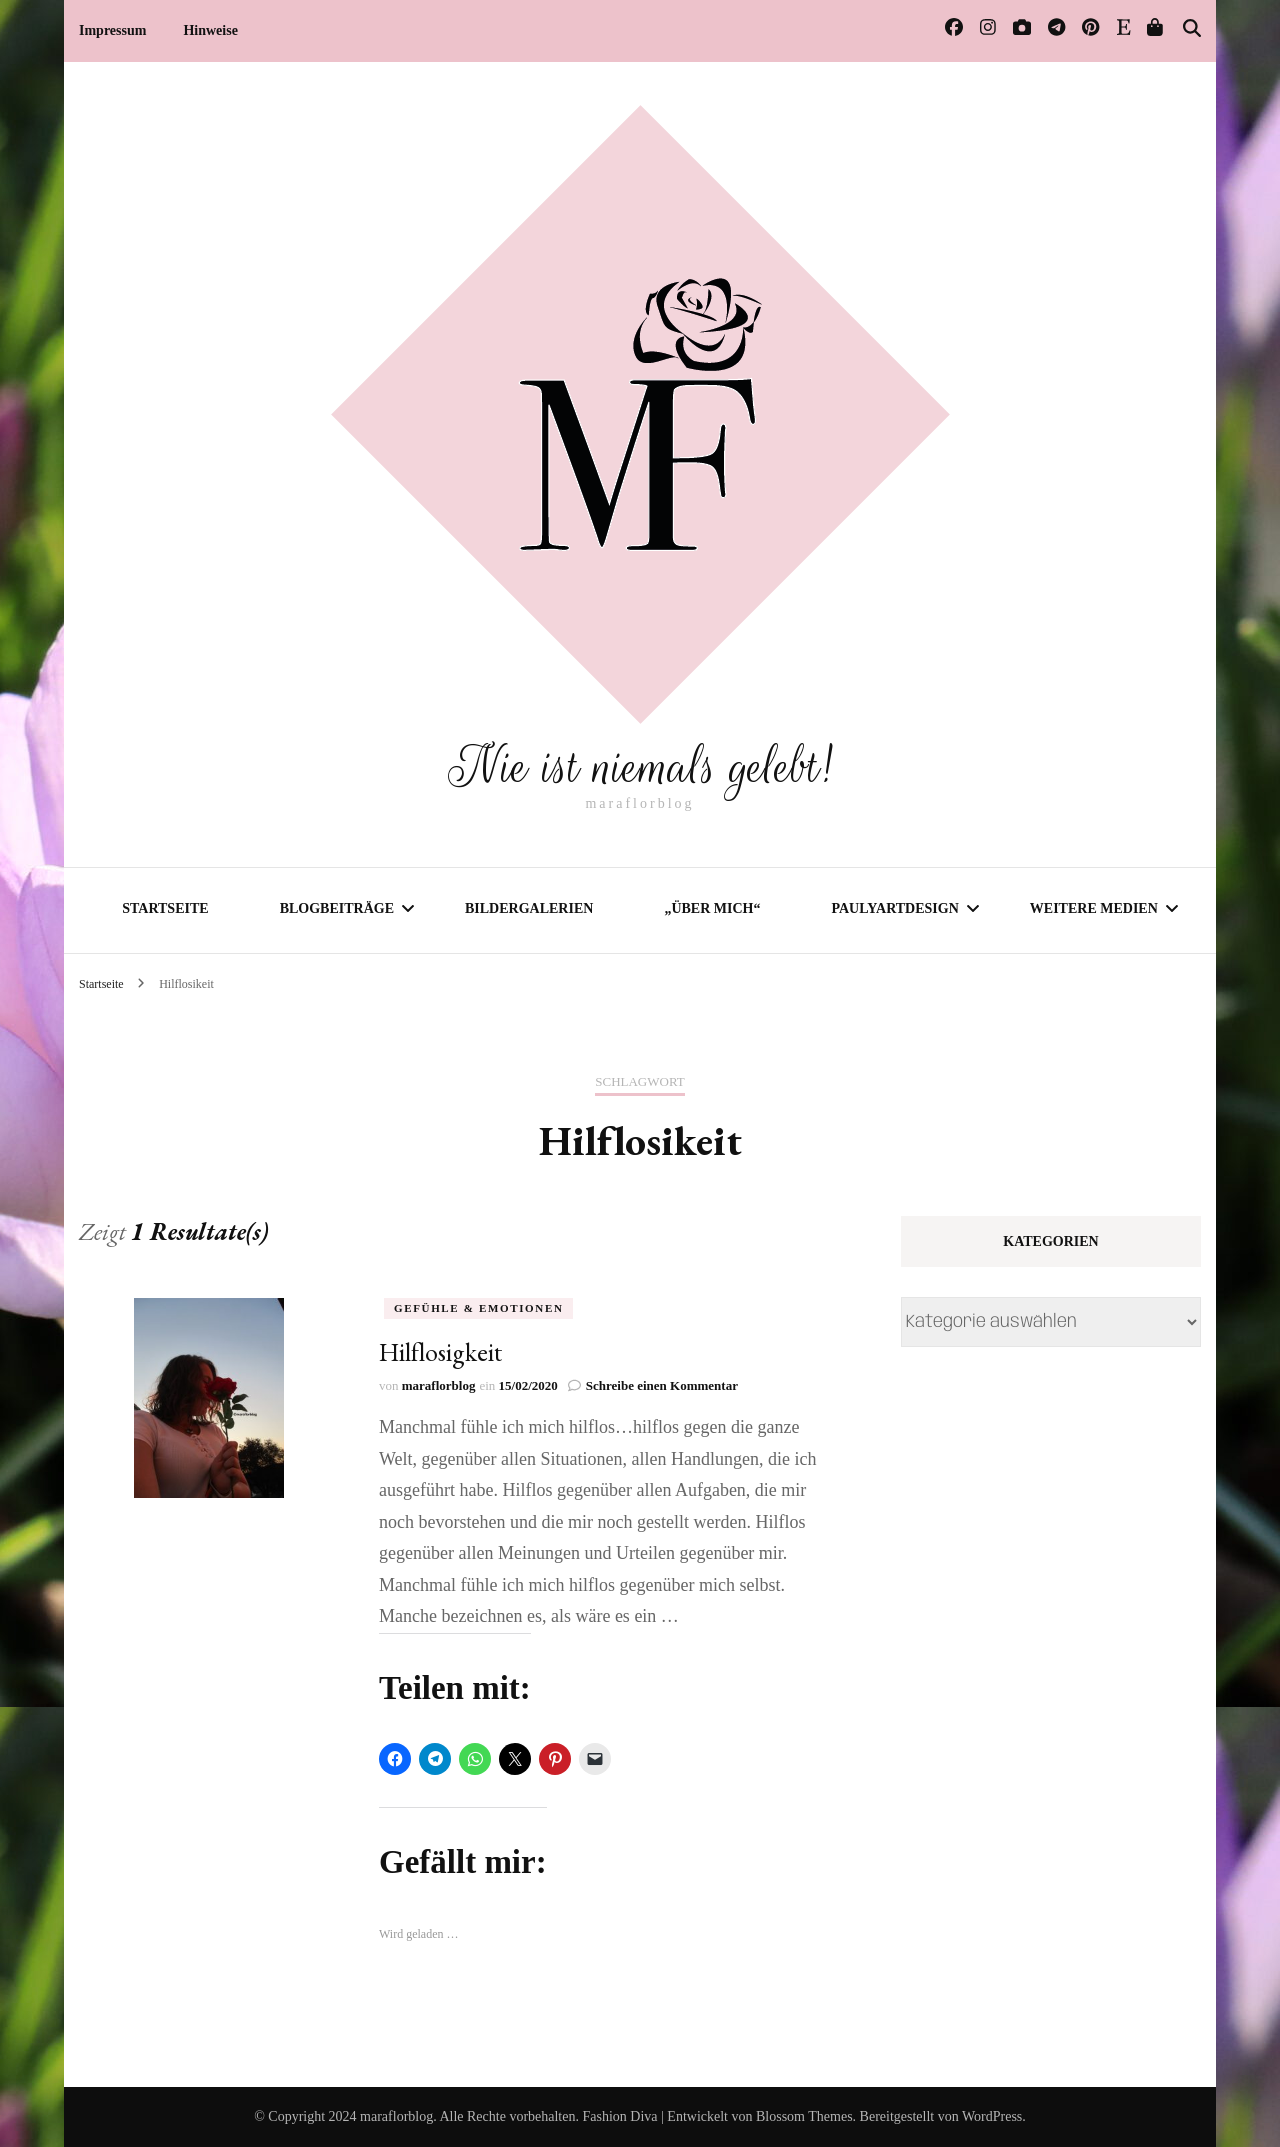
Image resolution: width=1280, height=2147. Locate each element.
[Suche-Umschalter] (1192, 29)
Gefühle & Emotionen (478, 1307)
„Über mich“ (712, 908)
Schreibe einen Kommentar (662, 1385)
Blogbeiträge (337, 908)
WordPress (992, 2116)
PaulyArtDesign (894, 908)
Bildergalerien (529, 908)
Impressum (112, 30)
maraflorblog (439, 1385)
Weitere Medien (1094, 908)
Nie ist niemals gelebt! (640, 767)
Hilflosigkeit (440, 1351)
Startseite (165, 908)
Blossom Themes (804, 2116)
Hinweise (210, 30)
